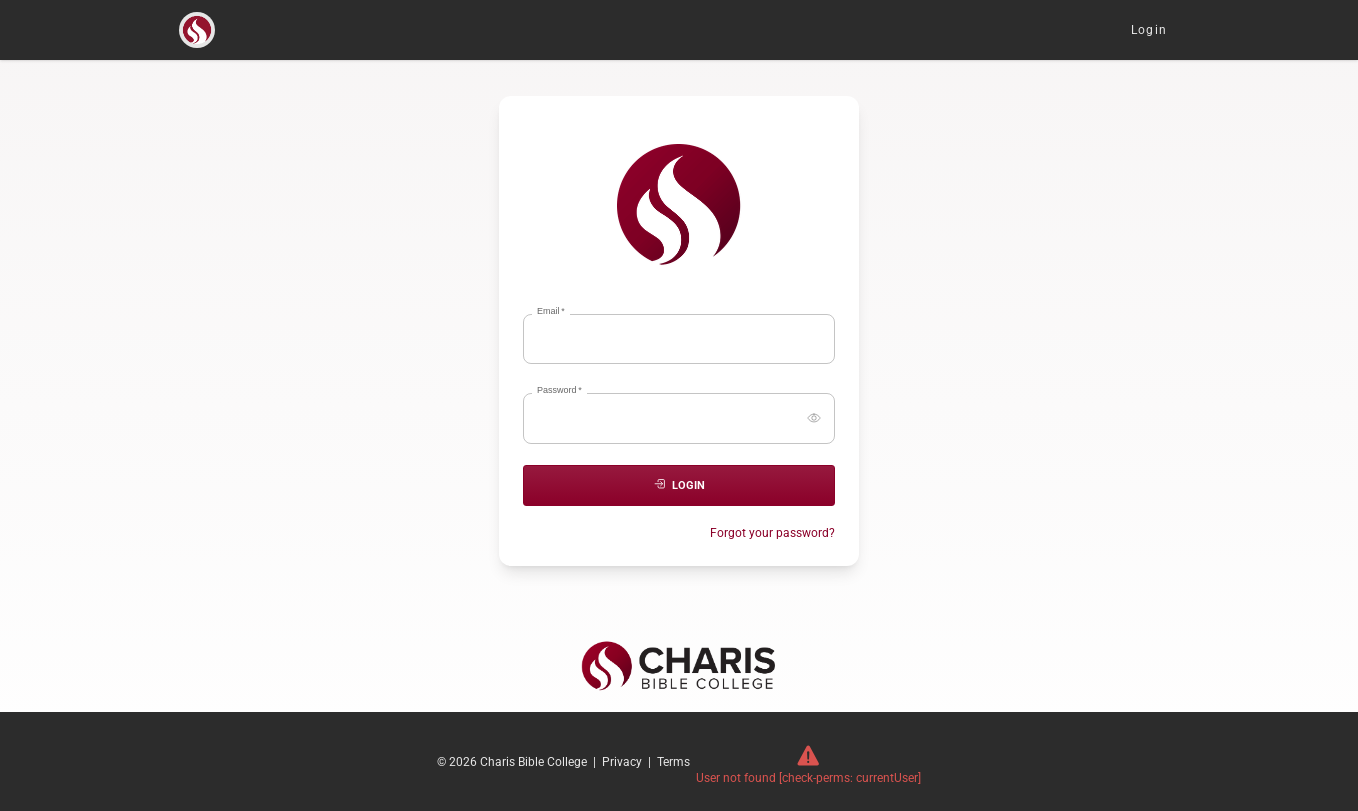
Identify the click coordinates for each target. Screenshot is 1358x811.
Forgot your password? (772, 533)
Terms (673, 762)
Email (551, 311)
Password (559, 390)
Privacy (622, 762)
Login (1149, 30)
